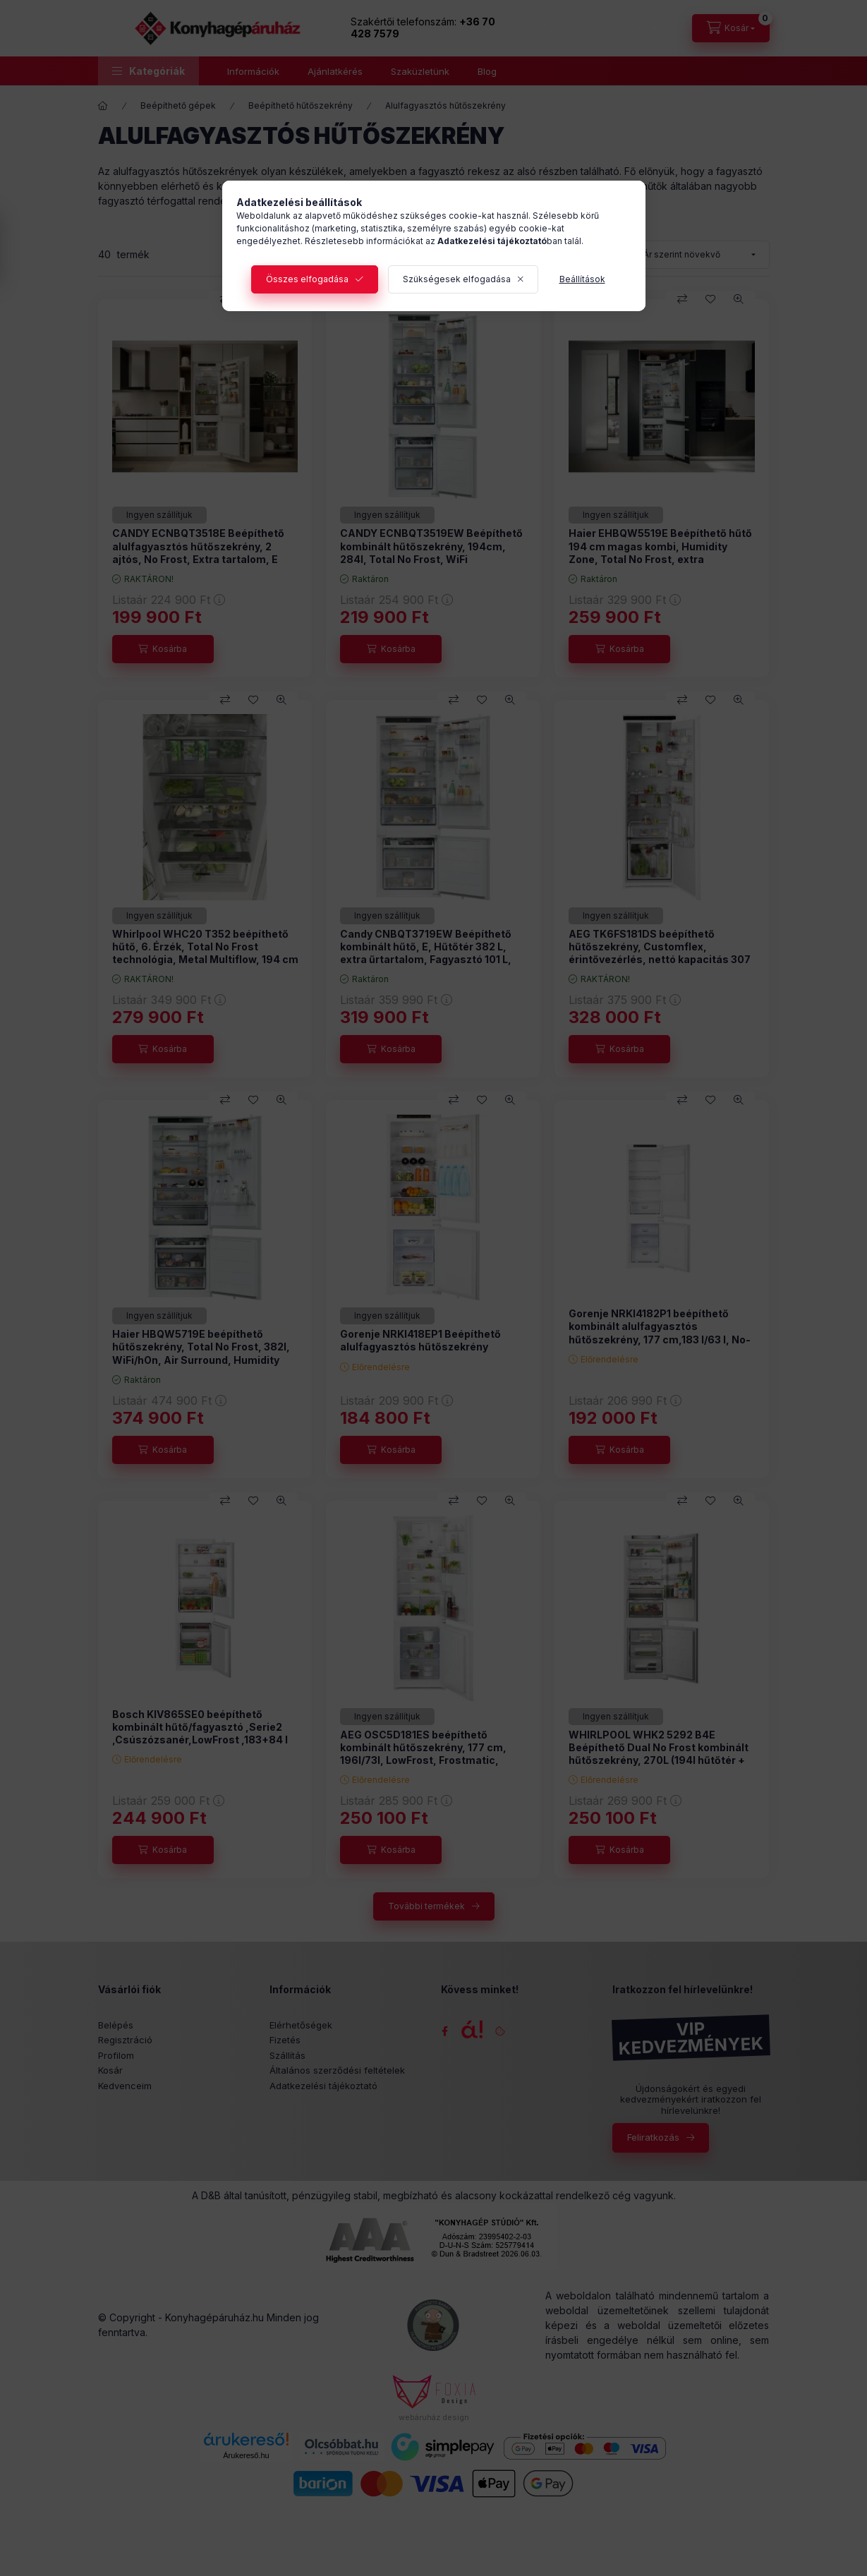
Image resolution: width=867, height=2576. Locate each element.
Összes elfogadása (307, 279)
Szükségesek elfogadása (457, 279)
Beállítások (582, 279)
